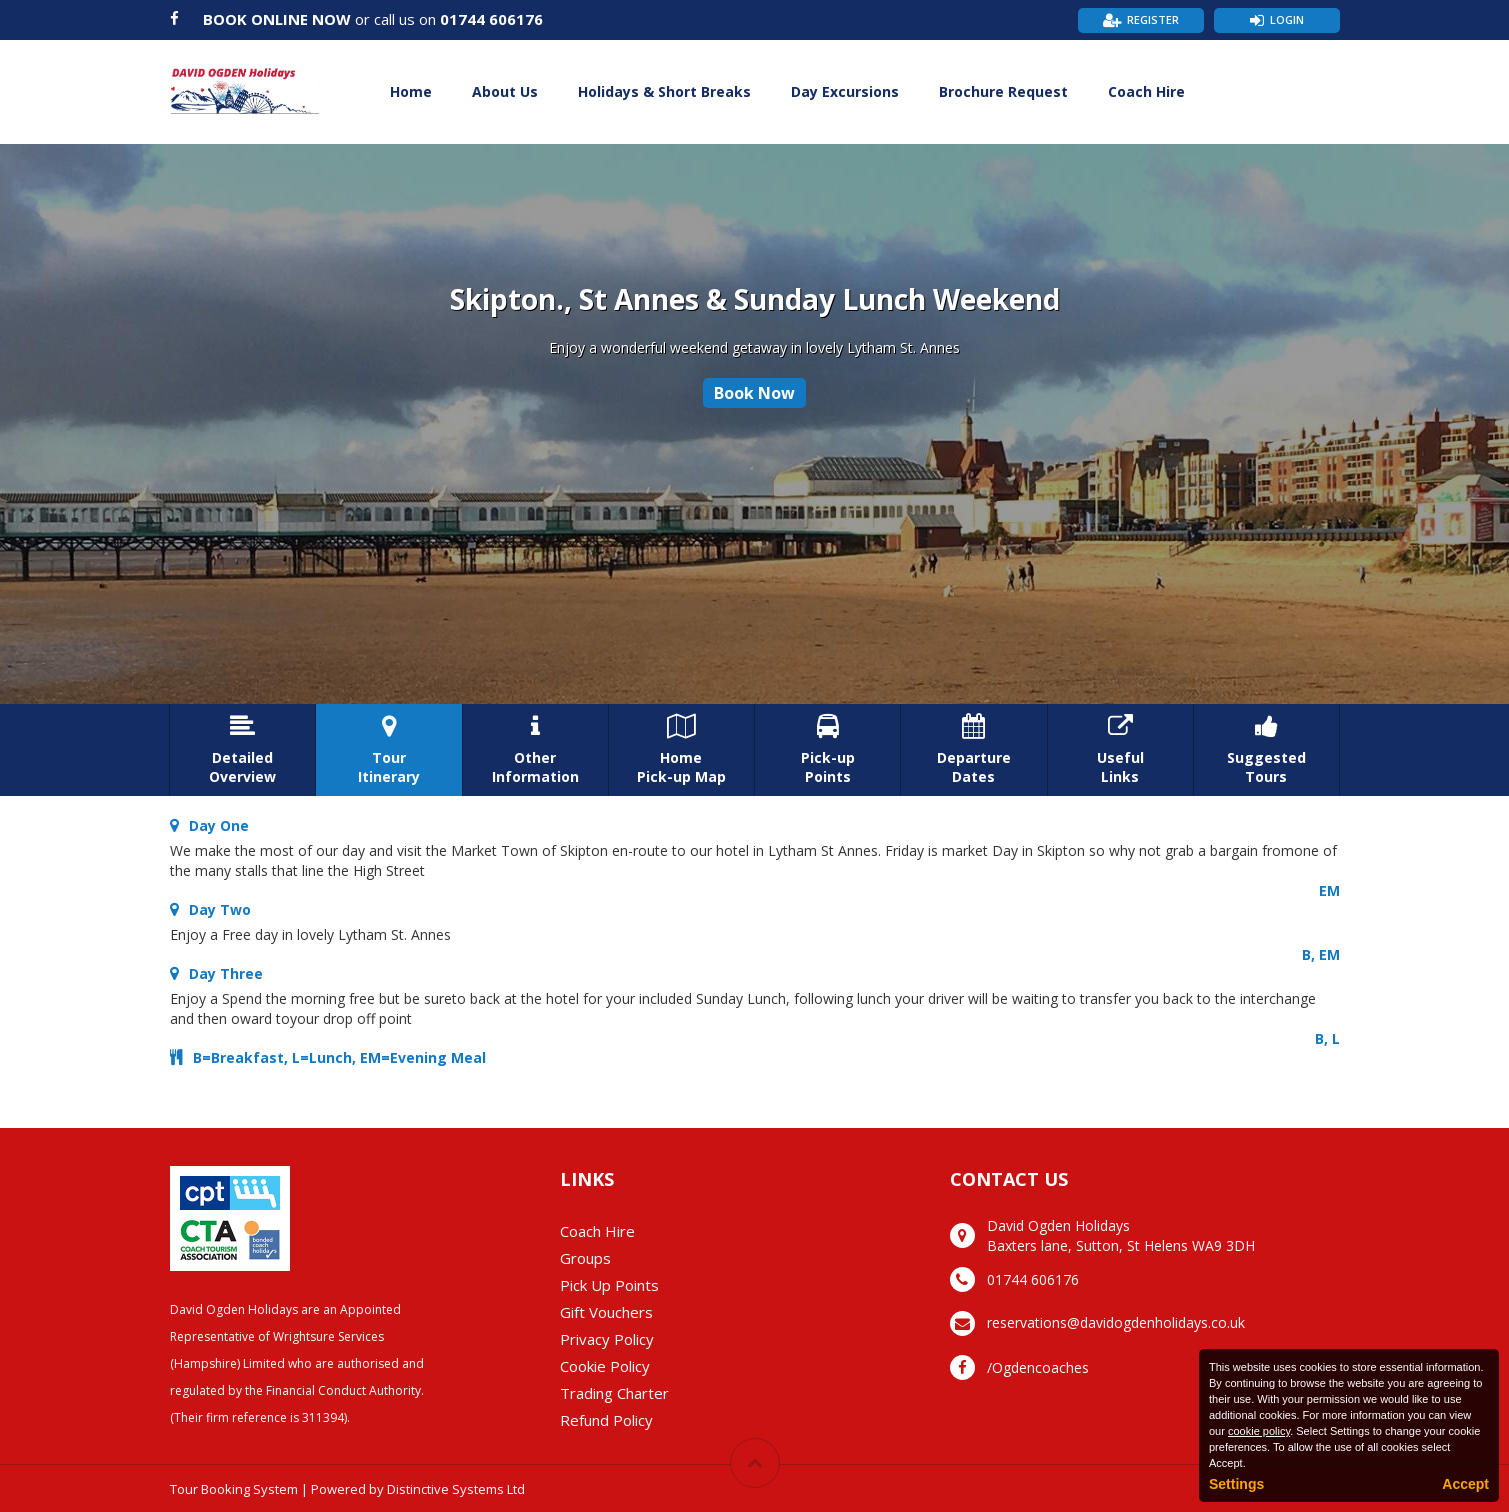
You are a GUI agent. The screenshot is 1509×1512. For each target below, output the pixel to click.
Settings (1236, 1484)
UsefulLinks (1120, 750)
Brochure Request (1003, 91)
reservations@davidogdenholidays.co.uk (1116, 1322)
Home (411, 91)
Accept (1465, 1484)
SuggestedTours (1266, 750)
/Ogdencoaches (1038, 1367)
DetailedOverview (242, 750)
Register (1153, 19)
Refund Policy (606, 1420)
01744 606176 (491, 19)
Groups (585, 1258)
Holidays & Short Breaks (664, 91)
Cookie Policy (605, 1366)
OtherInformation (535, 750)
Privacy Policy (607, 1339)
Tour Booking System (234, 1489)
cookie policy (1259, 1431)
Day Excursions (845, 91)
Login (1287, 19)
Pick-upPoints (827, 750)
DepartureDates (973, 750)
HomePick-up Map (681, 750)
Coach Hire (1146, 91)
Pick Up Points (609, 1285)
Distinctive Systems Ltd (456, 1489)
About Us (505, 91)
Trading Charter (614, 1393)
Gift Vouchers (606, 1312)
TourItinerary (388, 750)
